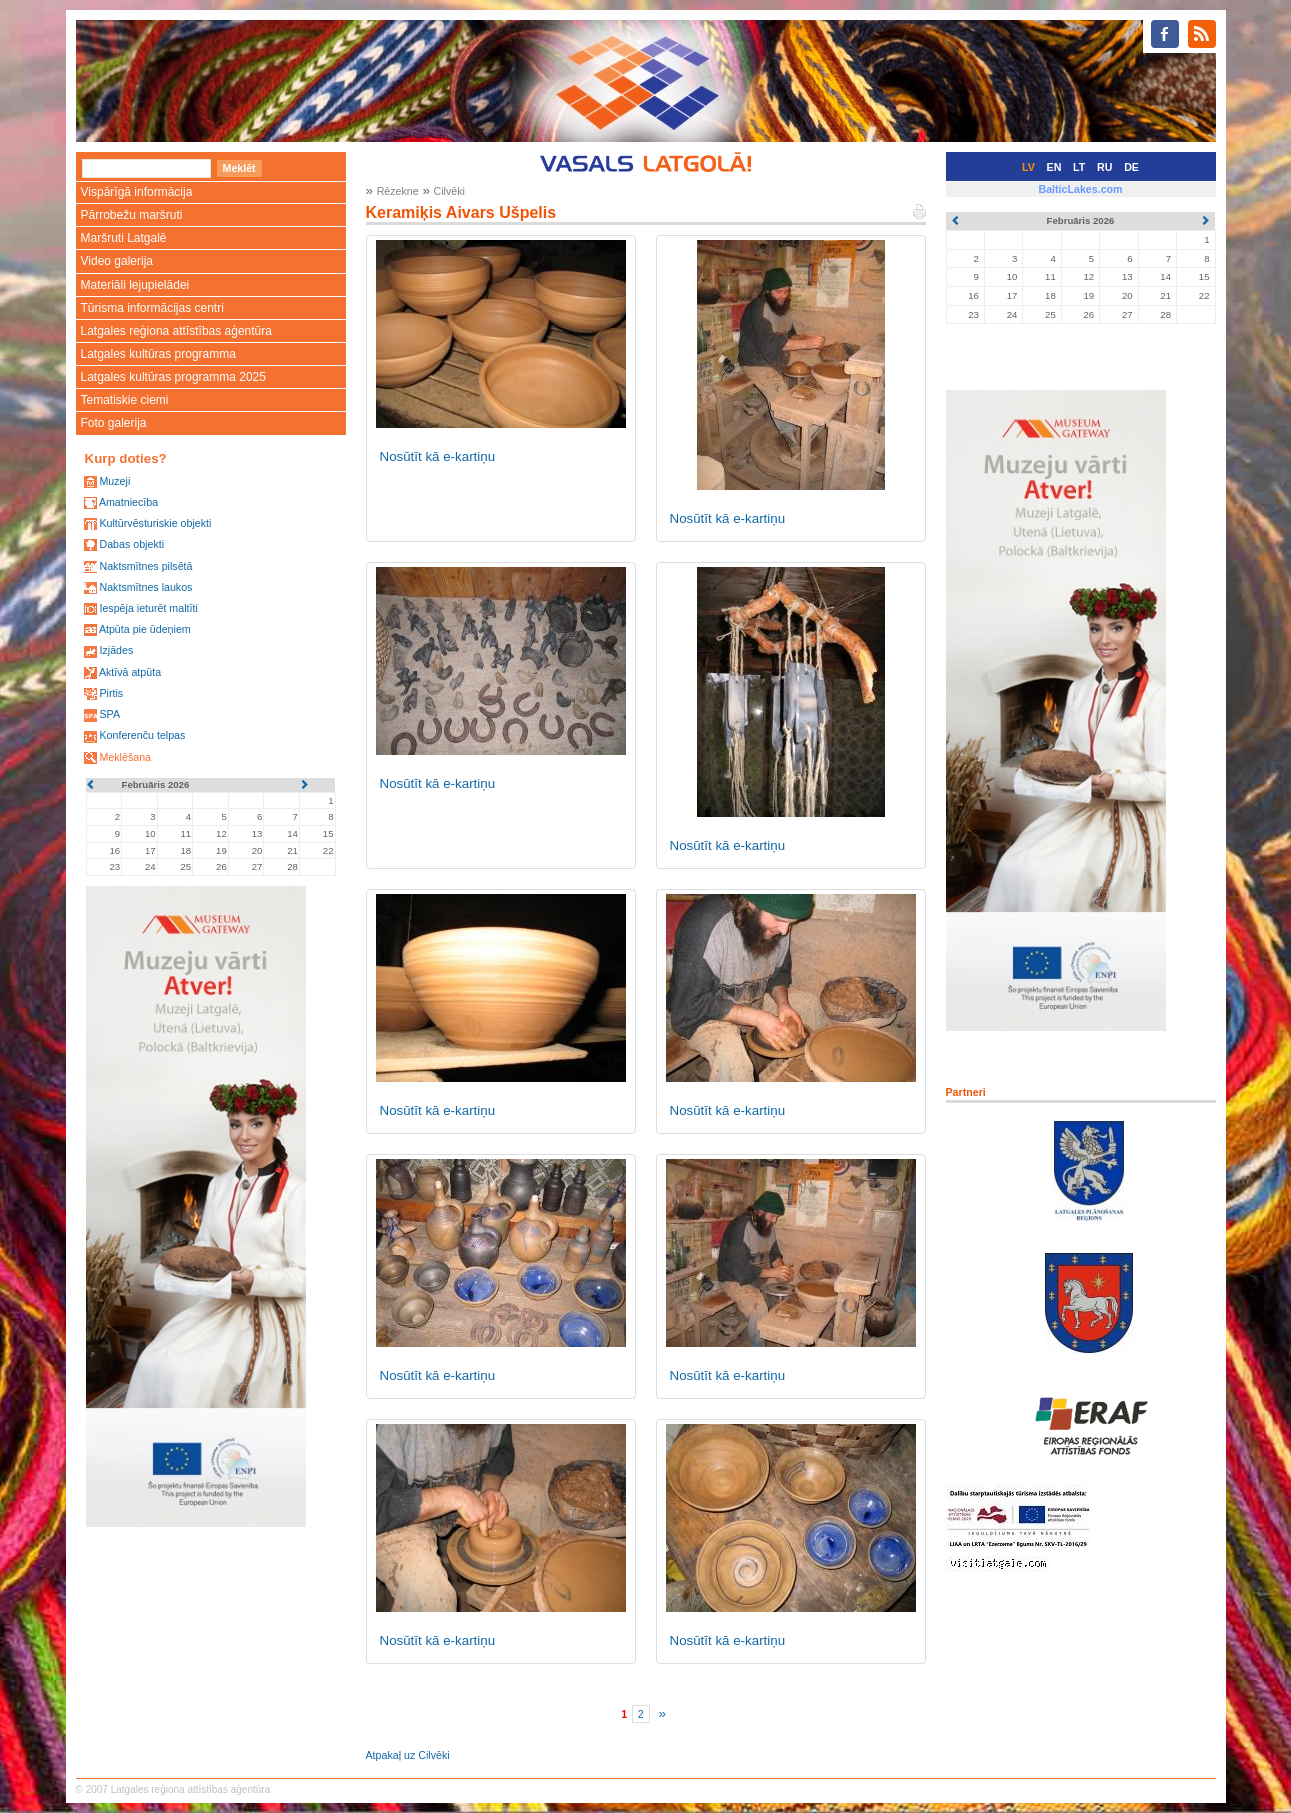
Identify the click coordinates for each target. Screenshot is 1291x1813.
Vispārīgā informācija (137, 192)
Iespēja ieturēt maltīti (148, 608)
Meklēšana (125, 757)
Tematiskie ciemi (125, 400)
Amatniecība (128, 502)
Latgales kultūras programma (158, 354)
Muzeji (114, 481)
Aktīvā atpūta (130, 672)
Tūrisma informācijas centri (152, 308)
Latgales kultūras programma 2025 (173, 377)
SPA (109, 714)
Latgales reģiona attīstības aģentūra (176, 331)
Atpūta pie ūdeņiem (145, 629)
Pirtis (111, 693)
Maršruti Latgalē (124, 238)
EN (1054, 167)
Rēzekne (398, 191)
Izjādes (116, 650)
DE (1131, 167)
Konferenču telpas (142, 735)
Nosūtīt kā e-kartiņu (438, 456)
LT (1079, 167)
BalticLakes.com (1080, 189)
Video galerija (117, 261)
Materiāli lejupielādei (135, 285)
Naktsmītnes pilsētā (145, 566)
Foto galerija (114, 423)
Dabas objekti (131, 544)
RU (1104, 167)
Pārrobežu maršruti (132, 215)
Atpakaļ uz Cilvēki (408, 1755)
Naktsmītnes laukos (145, 587)
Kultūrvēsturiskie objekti (155, 523)
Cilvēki (449, 191)
